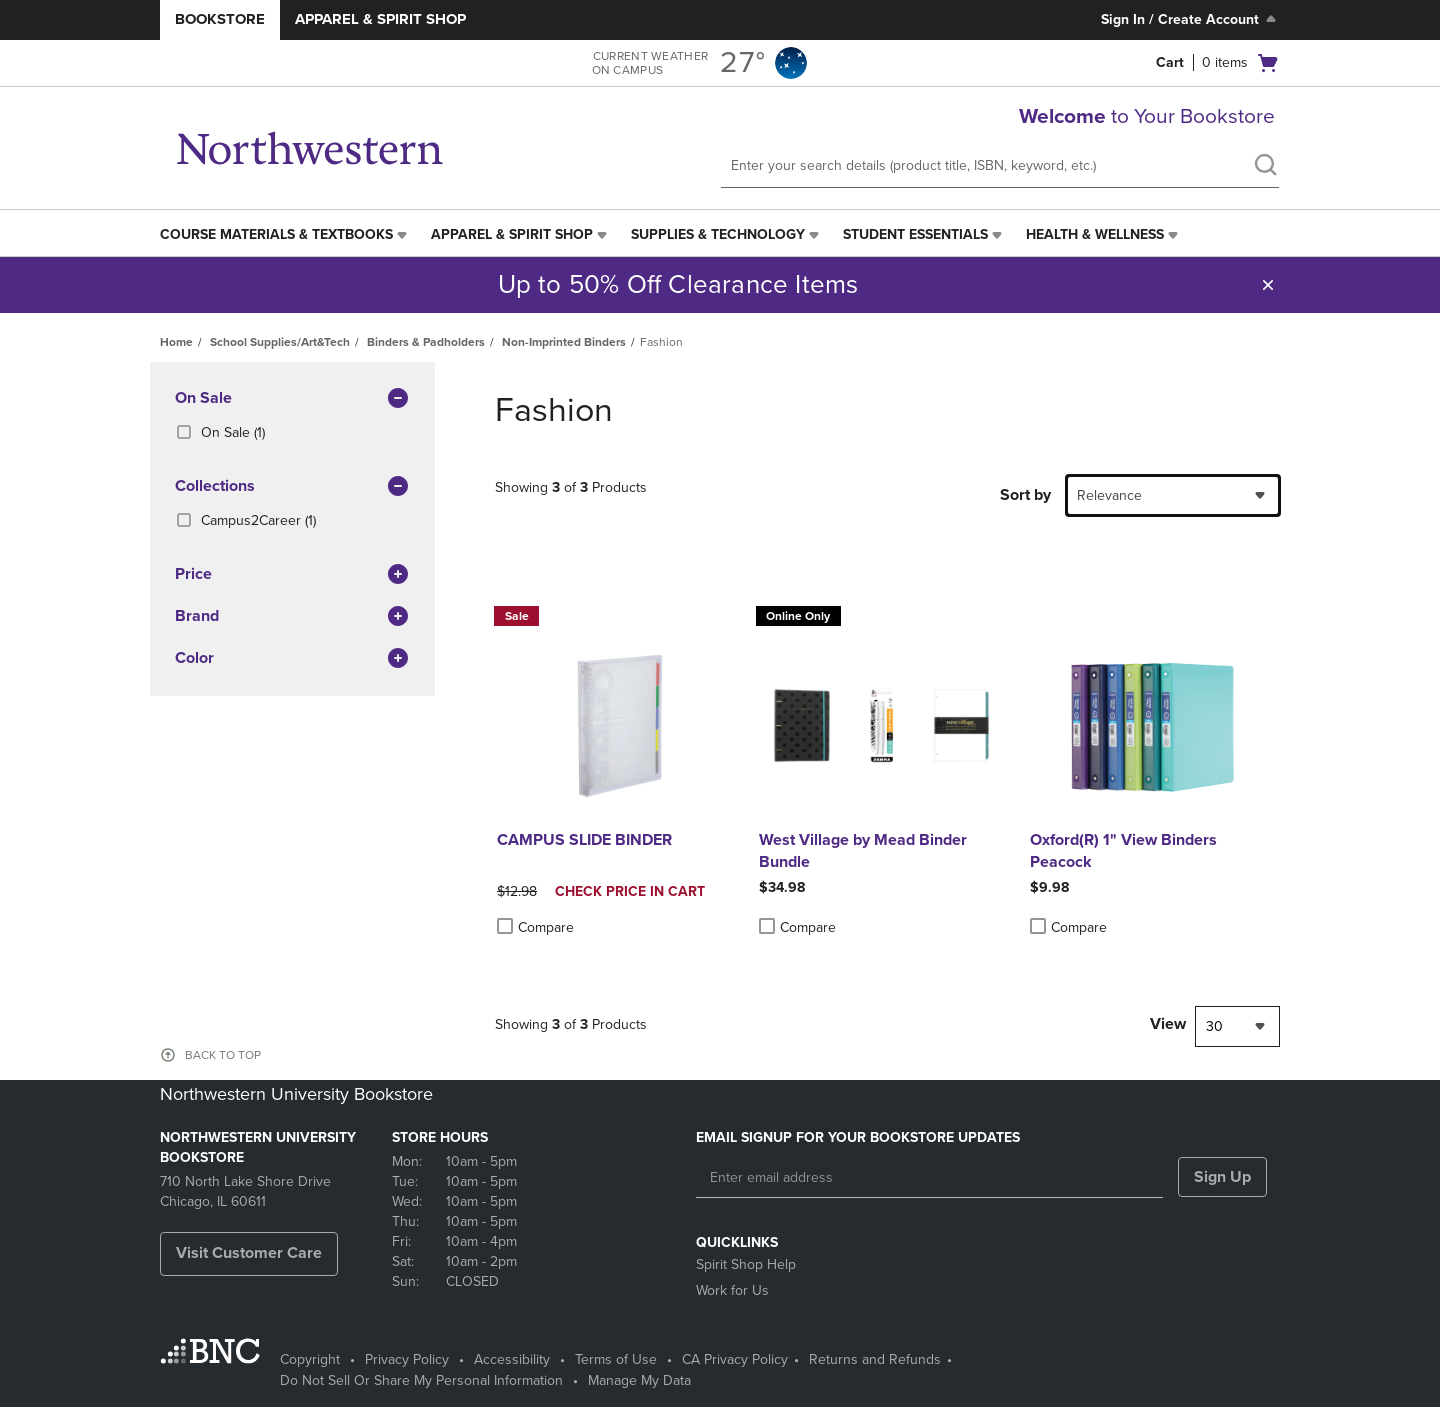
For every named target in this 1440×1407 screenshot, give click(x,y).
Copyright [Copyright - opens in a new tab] (310, 1359)
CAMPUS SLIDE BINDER (584, 840)
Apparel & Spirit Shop (380, 19)
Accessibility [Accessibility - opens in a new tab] (512, 1359)
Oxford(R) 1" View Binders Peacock (1123, 851)
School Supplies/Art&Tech (280, 342)
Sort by (1025, 495)
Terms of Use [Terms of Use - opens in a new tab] (616, 1359)
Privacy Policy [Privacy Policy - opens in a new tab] (407, 1359)
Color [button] (292, 659)
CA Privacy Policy (735, 1359)
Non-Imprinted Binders (564, 342)
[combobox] (1173, 495)
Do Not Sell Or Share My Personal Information (421, 1380)
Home (176, 342)
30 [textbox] (1214, 1026)
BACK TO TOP (223, 1055)
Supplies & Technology (718, 234)
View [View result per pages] (1168, 1024)
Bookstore (220, 19)
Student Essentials (915, 234)
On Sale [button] (292, 399)
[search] (1265, 167)
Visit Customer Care (249, 1253)
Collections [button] (292, 487)
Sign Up (1222, 1177)
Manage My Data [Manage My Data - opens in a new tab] (639, 1380)
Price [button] (292, 575)
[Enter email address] (929, 1178)
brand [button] (292, 617)
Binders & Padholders (426, 342)
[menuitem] (285, 235)
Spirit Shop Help (746, 1264)
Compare (535, 927)
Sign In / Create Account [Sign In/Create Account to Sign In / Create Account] (1190, 19)
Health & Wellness (1095, 234)
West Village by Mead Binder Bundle (863, 851)
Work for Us (732, 1290)
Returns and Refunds (875, 1359)
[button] (1268, 285)
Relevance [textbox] (1109, 495)
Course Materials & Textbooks (276, 234)
